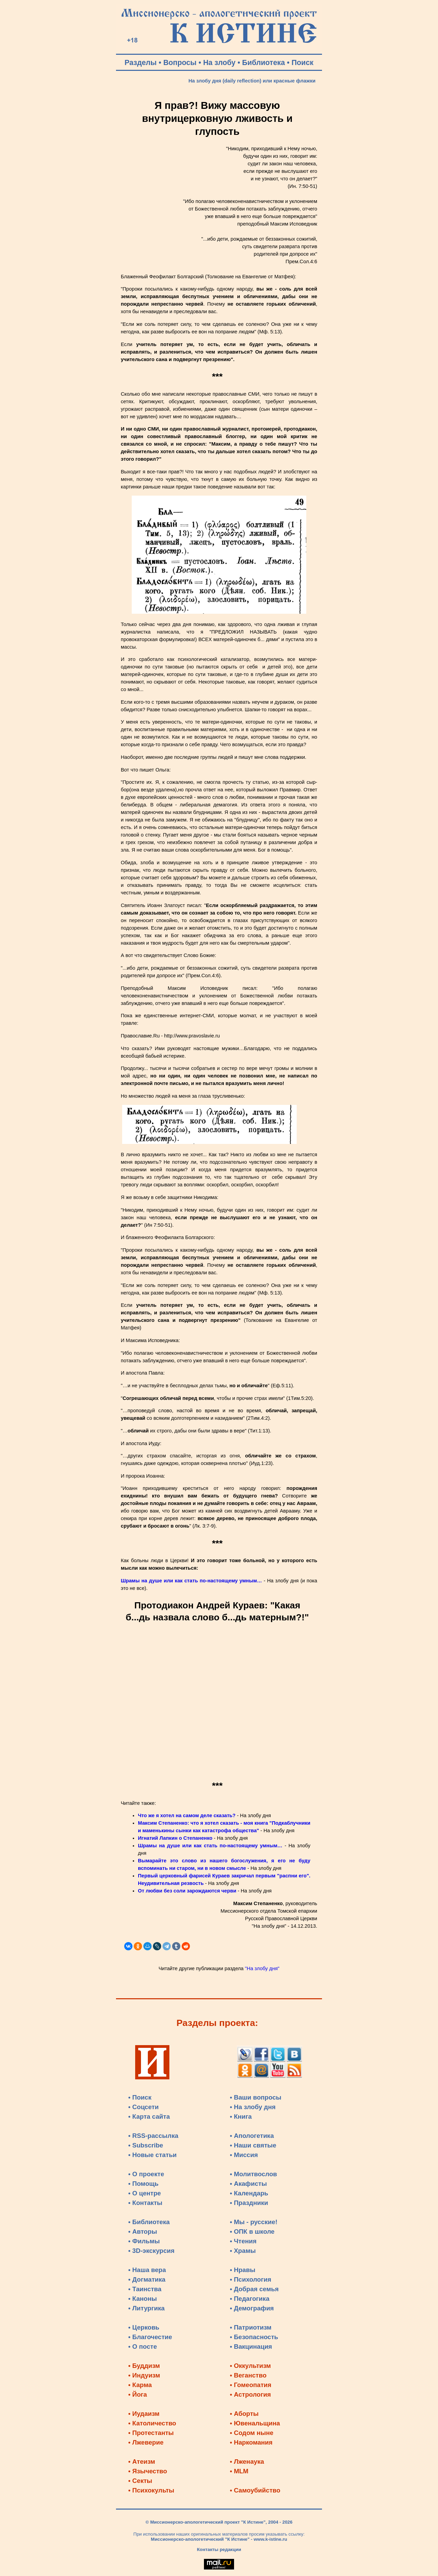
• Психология (250, 2279)
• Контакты (145, 2202)
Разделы (141, 63)
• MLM (239, 2471)
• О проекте (146, 2174)
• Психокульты (151, 2490)
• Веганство (248, 2375)
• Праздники (249, 2202)
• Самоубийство (255, 2490)
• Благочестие (150, 2337)
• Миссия (244, 2154)
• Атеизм (141, 2461)
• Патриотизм (251, 2327)
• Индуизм (144, 2375)
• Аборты (244, 2413)
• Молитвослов (253, 2174)
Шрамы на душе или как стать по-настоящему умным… (191, 1580)
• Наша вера (147, 2269)
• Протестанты (151, 2432)
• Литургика (146, 2308)
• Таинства (145, 2289)
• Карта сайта (149, 2116)
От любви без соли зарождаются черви (187, 1890)
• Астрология (250, 2394)
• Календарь (249, 2193)
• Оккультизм (250, 2365)
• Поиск (140, 2097)
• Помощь (143, 2183)
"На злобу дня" (262, 1968)
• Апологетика (252, 2135)
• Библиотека (149, 2222)
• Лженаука (247, 2461)
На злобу (219, 63)
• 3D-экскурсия (151, 2250)
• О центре (144, 2193)
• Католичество (152, 2423)
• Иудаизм (143, 2413)
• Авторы (142, 2231)
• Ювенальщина (255, 2423)
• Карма (140, 2384)
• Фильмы (144, 2241)
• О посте (142, 2346)
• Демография (252, 2308)
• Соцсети (143, 2106)
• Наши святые (253, 2145)
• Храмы (243, 2250)
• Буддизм (144, 2365)
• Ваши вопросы (256, 2097)
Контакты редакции (219, 2549)
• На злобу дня (253, 2106)
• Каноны (142, 2298)
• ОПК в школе (252, 2231)
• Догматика (147, 2279)
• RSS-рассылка (153, 2135)
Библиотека (263, 63)
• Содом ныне (251, 2432)
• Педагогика (250, 2298)
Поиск (302, 63)
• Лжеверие (146, 2442)
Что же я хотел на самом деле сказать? (186, 1815)
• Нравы (242, 2269)
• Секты (140, 2480)
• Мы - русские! (254, 2222)
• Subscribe (145, 2145)
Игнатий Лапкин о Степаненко (175, 1838)
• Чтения (243, 2241)
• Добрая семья (254, 2289)
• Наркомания (251, 2442)
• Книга (241, 2116)
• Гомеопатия (250, 2384)
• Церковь (143, 2327)
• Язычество (147, 2471)
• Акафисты (248, 2183)
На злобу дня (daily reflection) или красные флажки (252, 81)
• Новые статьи (152, 2154)
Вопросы (179, 63)
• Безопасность (254, 2337)
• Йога (137, 2394)
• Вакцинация (251, 2346)
